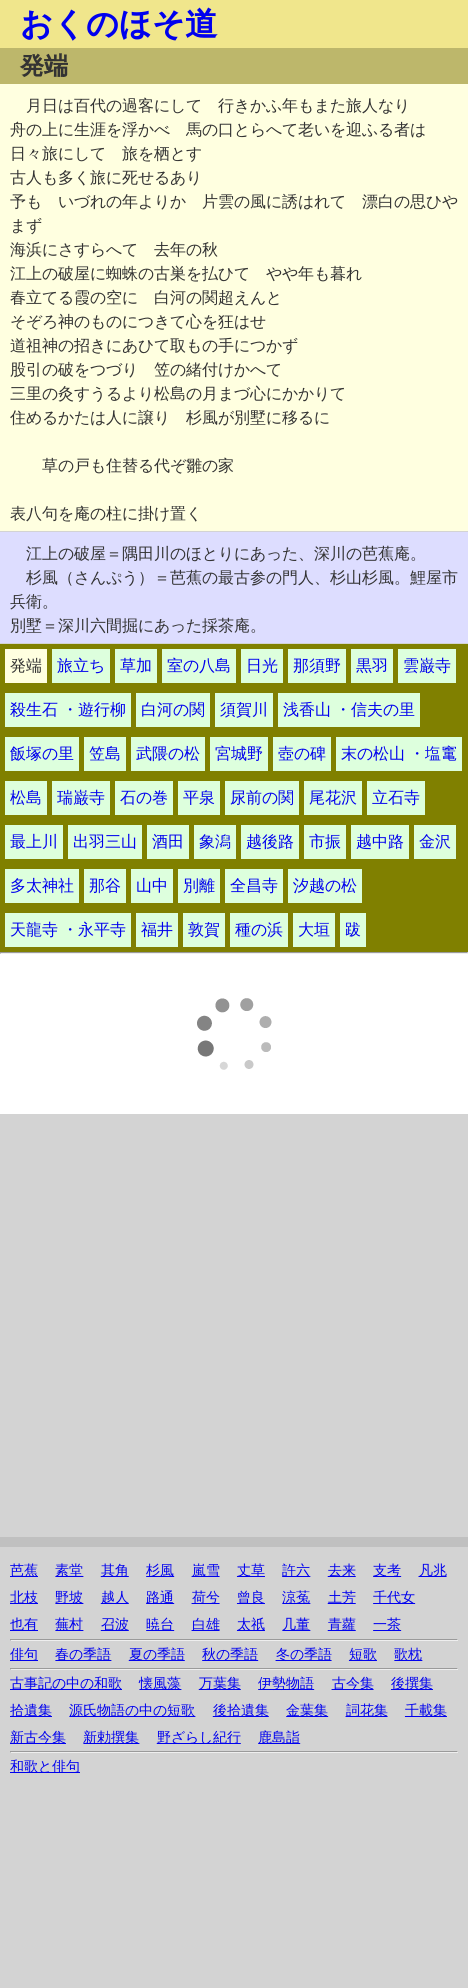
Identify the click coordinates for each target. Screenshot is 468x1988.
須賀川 (244, 709)
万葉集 (220, 1683)
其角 (115, 1570)
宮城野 (239, 753)
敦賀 (204, 929)
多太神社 (42, 885)
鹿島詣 (279, 1737)
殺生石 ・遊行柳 (68, 709)
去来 (342, 1570)
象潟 (215, 841)
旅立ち (81, 665)
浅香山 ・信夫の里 (349, 709)
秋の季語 (230, 1654)
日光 (262, 665)
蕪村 (69, 1624)
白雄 (206, 1624)
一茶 (387, 1624)
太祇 (251, 1624)
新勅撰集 (111, 1737)
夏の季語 (157, 1654)
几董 (296, 1624)
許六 (296, 1570)
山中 (152, 885)
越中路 (380, 841)
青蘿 (342, 1624)
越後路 (270, 841)
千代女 (394, 1597)
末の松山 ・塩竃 (399, 753)
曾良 (251, 1597)
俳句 (24, 1654)
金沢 (435, 841)
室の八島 (199, 665)
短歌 (363, 1654)
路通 (160, 1597)
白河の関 (173, 709)
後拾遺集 (241, 1710)
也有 (24, 1624)
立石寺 (396, 797)
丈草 (251, 1570)
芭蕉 (24, 1570)
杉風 (160, 1570)
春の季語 (83, 1654)
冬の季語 (304, 1654)
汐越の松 (325, 885)
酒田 (168, 841)
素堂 (69, 1570)
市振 (325, 841)
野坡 (69, 1597)
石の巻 (144, 797)
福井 (157, 929)
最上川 (34, 841)
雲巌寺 (427, 665)
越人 (115, 1597)
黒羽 (372, 665)
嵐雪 (206, 1570)
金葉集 (307, 1710)
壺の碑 (302, 753)
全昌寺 (254, 885)
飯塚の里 (42, 753)
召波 (115, 1624)
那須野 (317, 665)
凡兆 (433, 1570)
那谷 (105, 885)
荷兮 (206, 1597)
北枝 (24, 1597)
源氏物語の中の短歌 (132, 1710)
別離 (199, 885)
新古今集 (38, 1737)
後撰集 (412, 1683)
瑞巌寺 (81, 797)
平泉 (199, 797)
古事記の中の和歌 (66, 1683)
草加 (136, 665)
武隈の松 (168, 753)
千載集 (426, 1710)
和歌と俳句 (45, 1766)
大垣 (314, 929)
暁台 (160, 1624)
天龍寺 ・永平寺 (68, 929)
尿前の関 (262, 797)
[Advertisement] (208, 1329)
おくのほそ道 (118, 24)
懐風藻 (160, 1683)
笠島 (105, 753)
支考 (387, 1570)
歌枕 (408, 1654)
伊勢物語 (286, 1683)
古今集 (353, 1683)
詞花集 (367, 1710)
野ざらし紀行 (199, 1737)
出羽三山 (105, 841)
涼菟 (296, 1597)
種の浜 (259, 929)
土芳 (342, 1597)
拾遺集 (31, 1710)
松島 (26, 797)
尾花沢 (333, 797)
